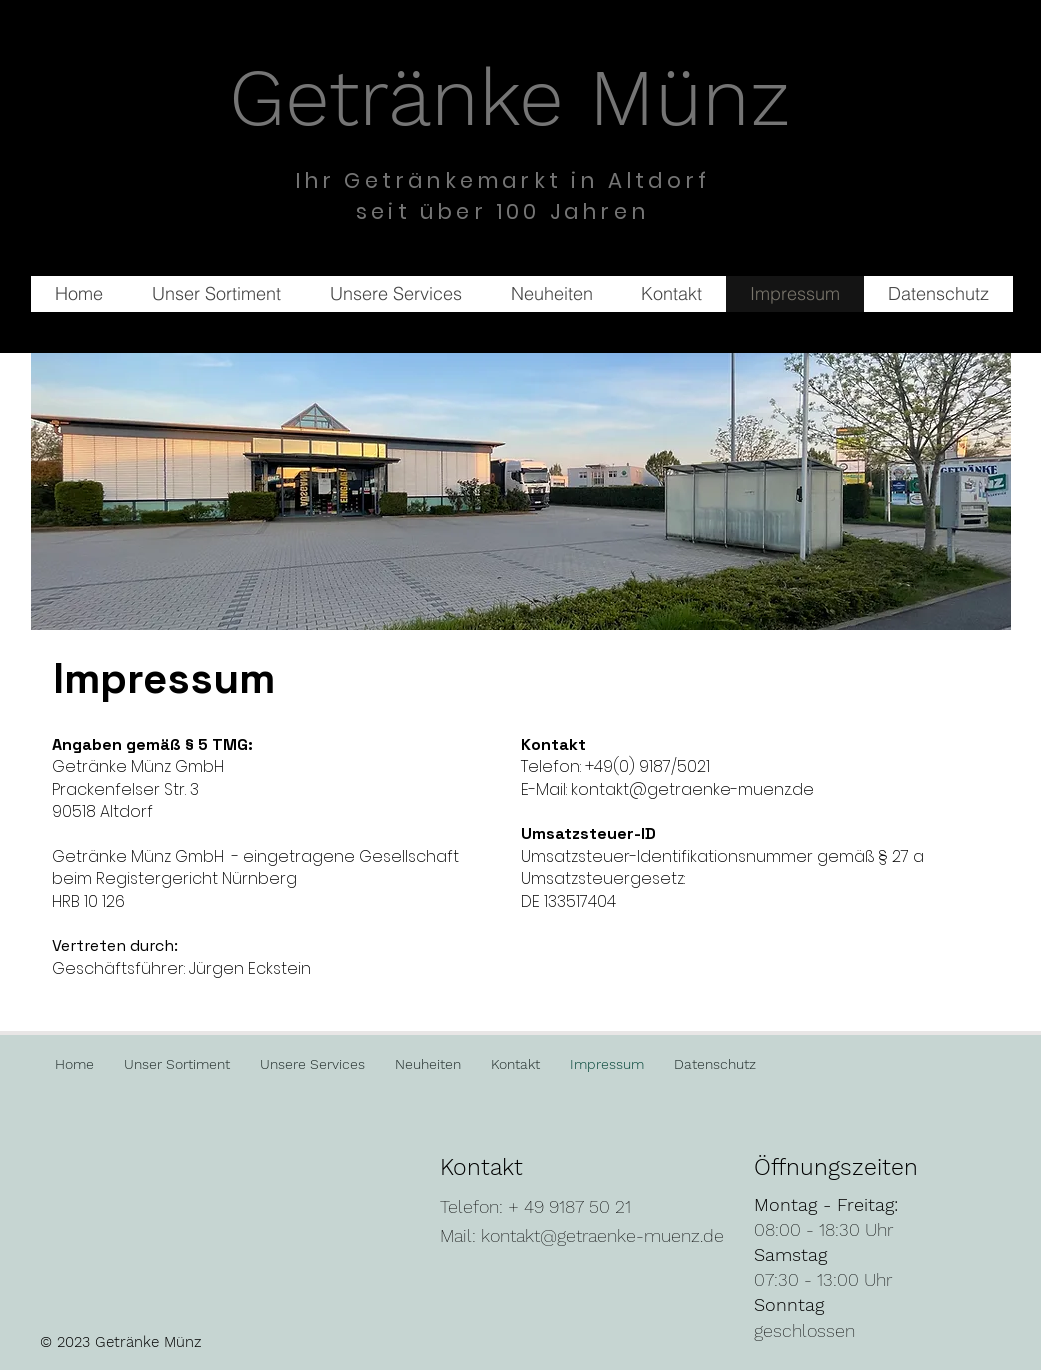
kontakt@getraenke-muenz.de (602, 1235)
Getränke (409, 97)
